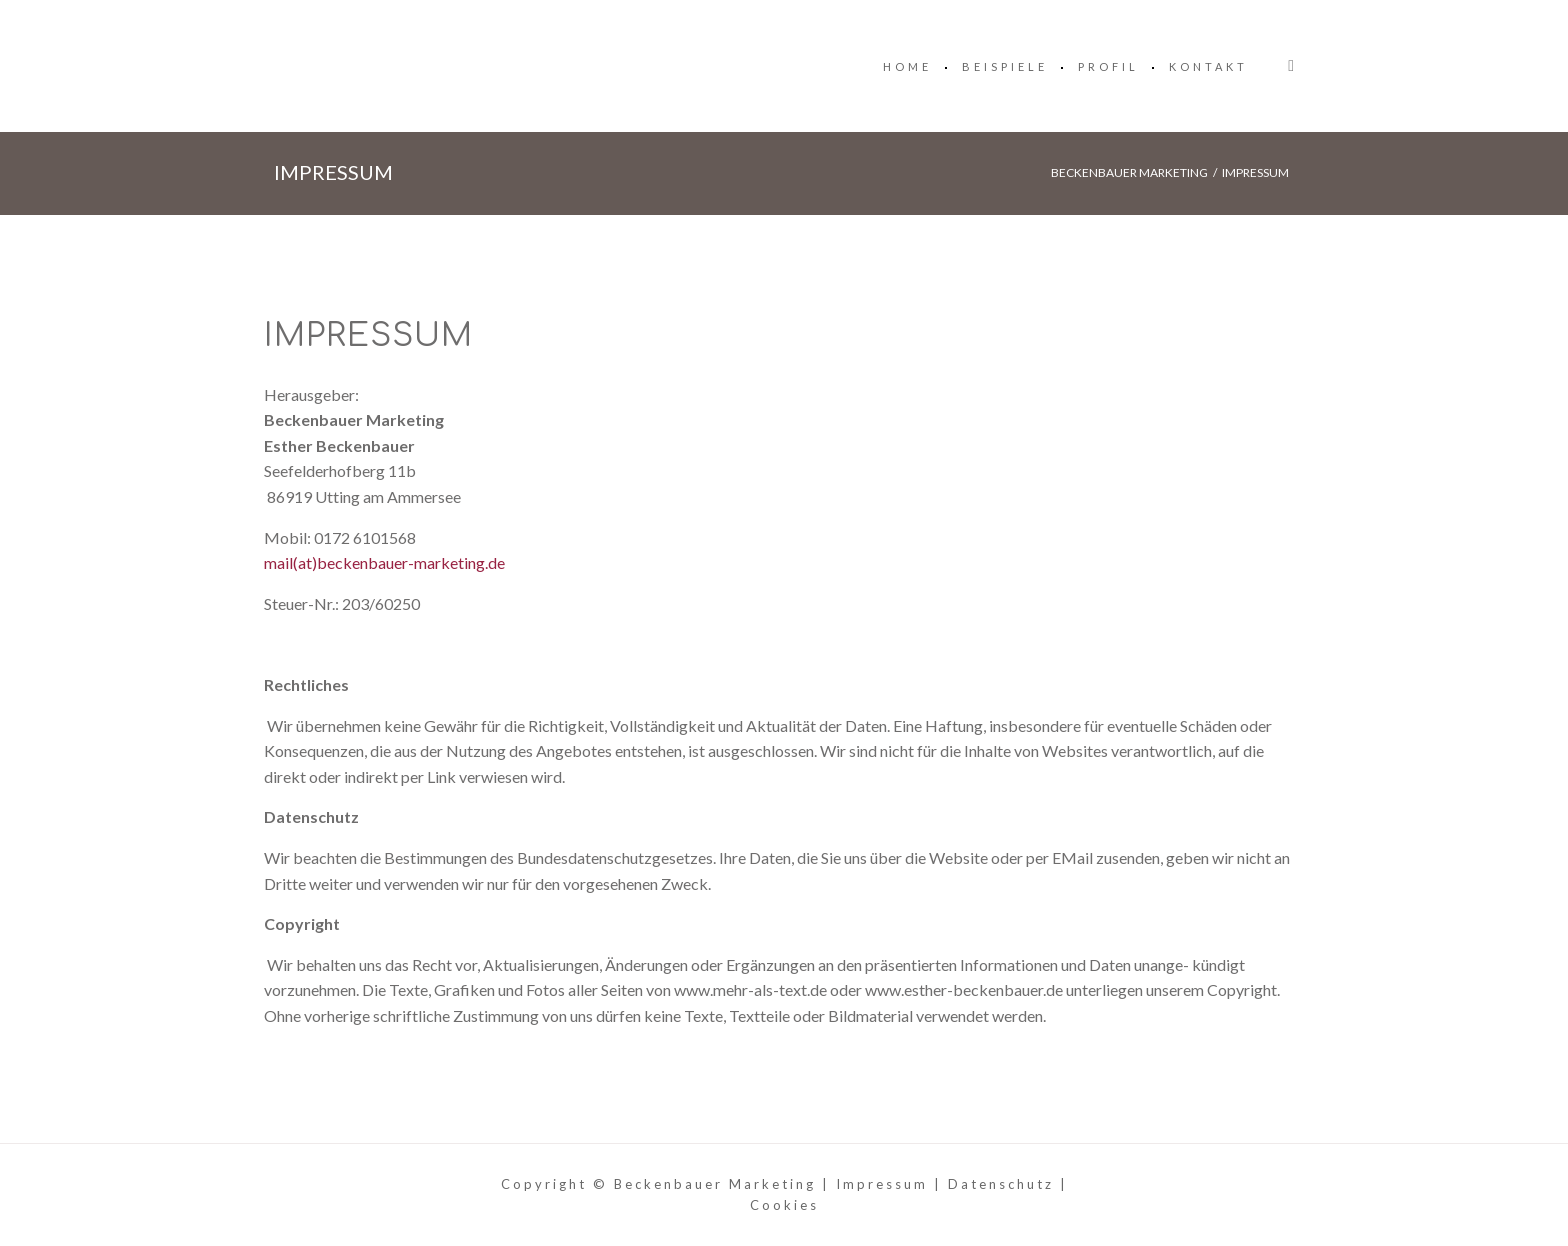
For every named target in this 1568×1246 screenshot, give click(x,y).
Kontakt (1208, 66)
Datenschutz (1001, 1184)
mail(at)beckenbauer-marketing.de (384, 562)
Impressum (882, 1184)
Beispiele (1005, 66)
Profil (1108, 66)
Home (907, 66)
